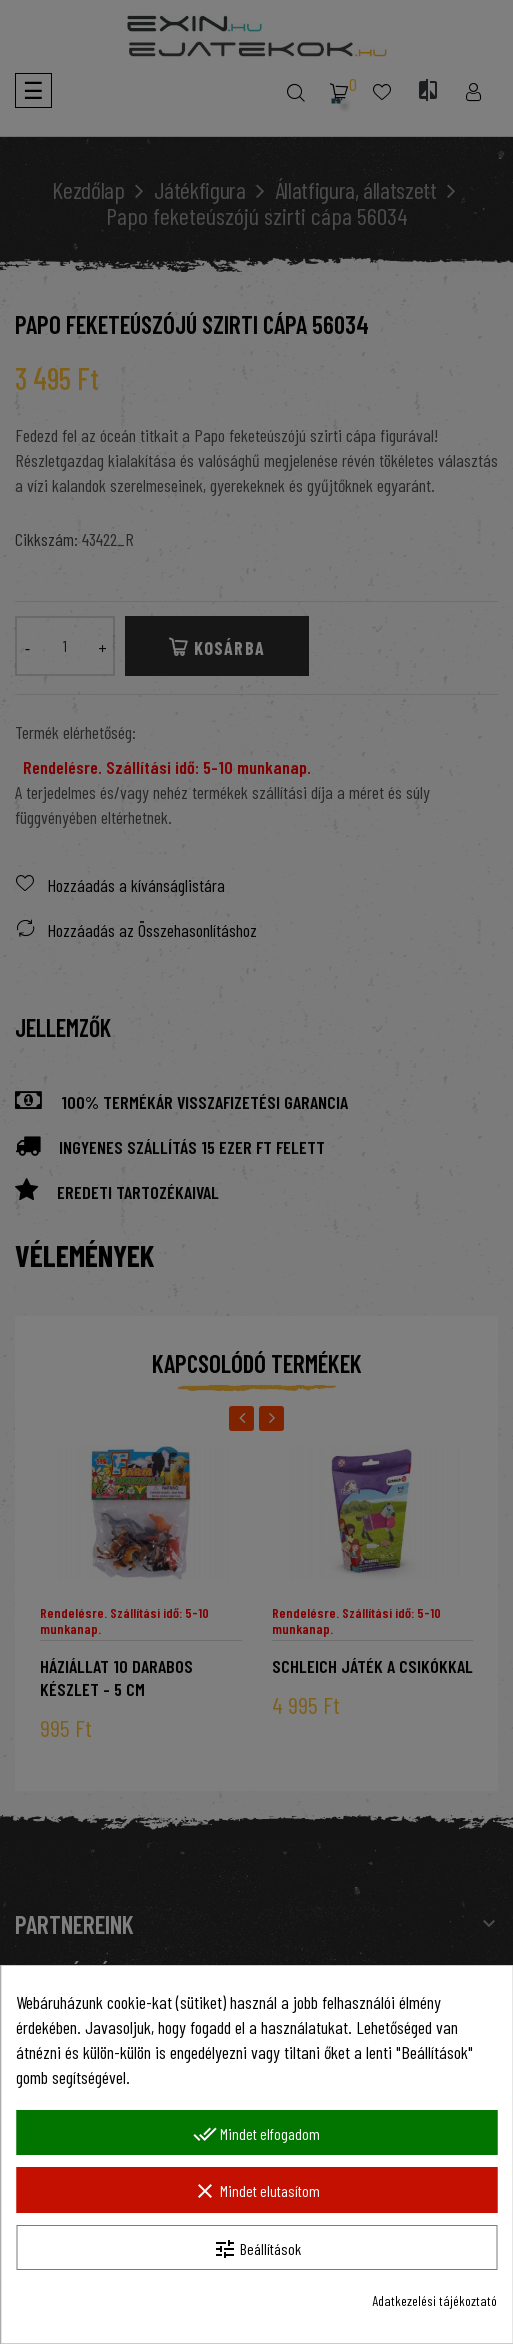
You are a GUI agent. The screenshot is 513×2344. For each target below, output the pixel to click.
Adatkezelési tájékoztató (434, 2300)
